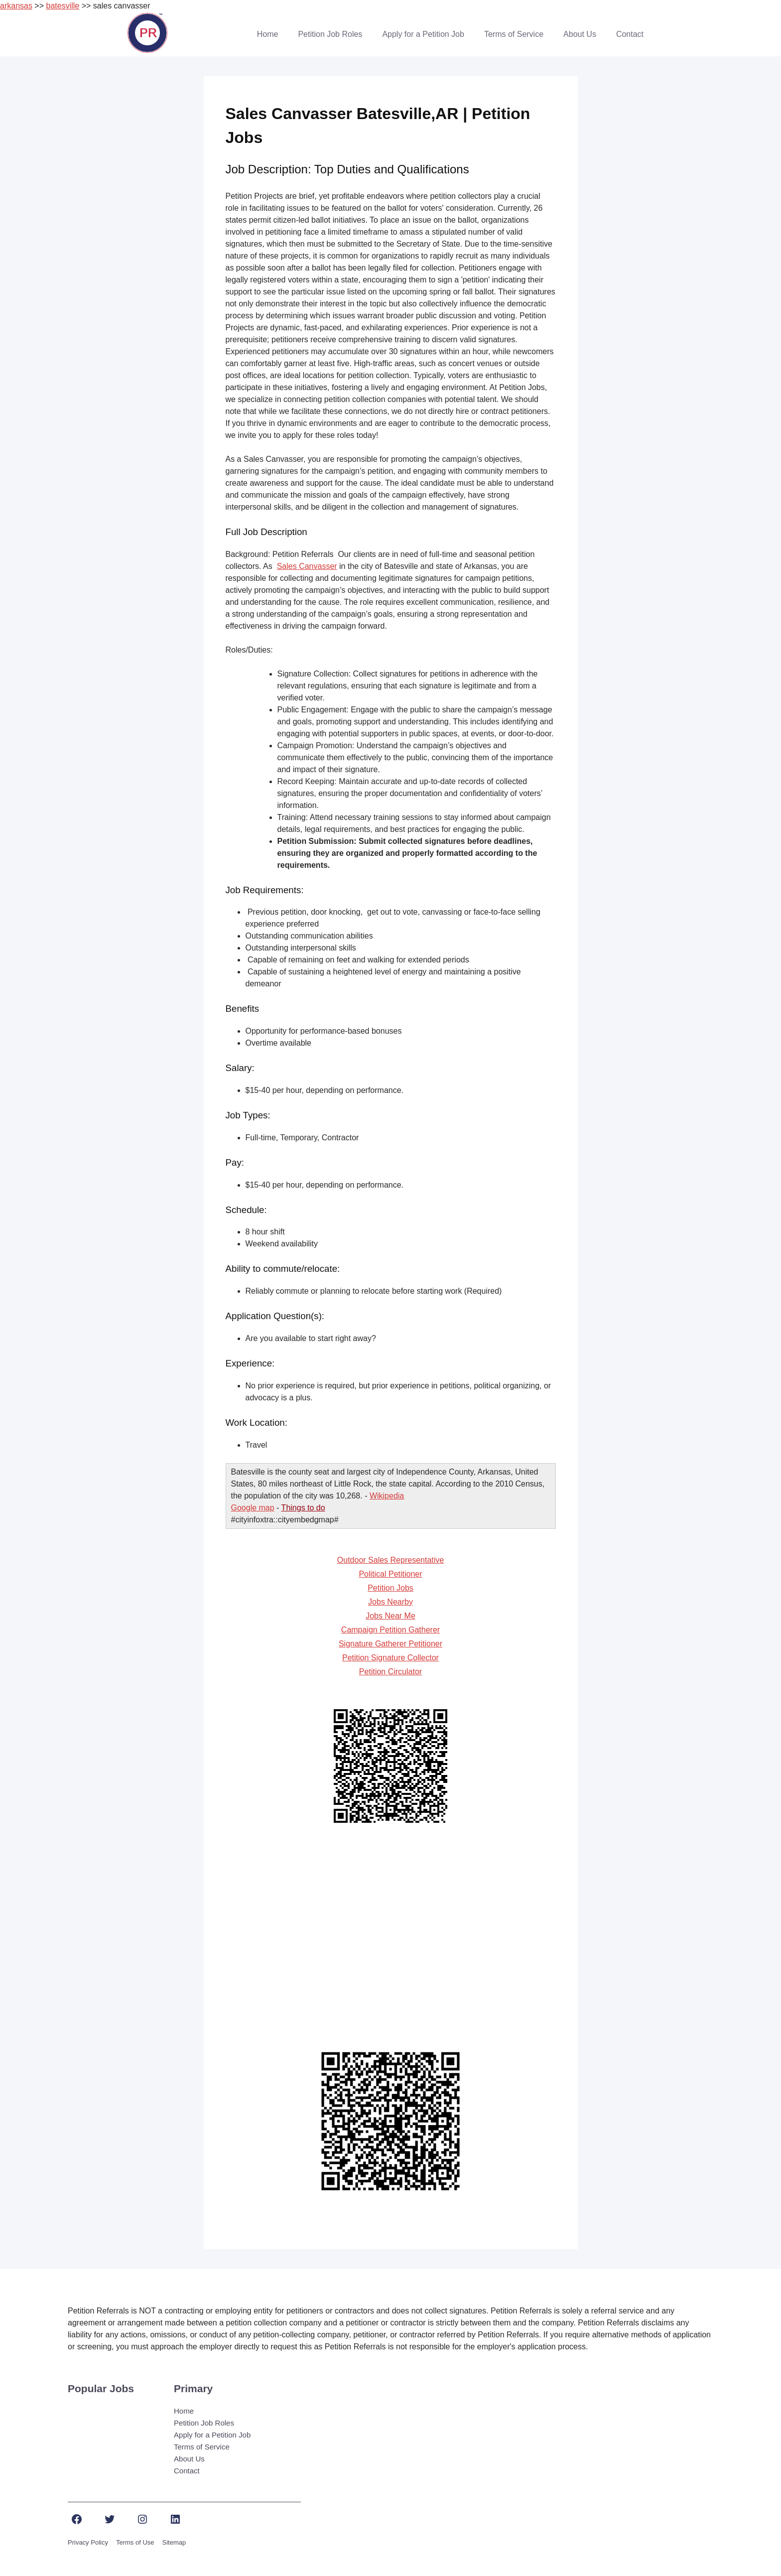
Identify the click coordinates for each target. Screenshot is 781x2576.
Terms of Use (135, 2542)
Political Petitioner (390, 1574)
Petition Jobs (390, 1588)
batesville (63, 5)
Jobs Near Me (390, 1616)
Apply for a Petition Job (423, 34)
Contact (630, 34)
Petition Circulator (390, 1671)
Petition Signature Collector (390, 1657)
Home (267, 34)
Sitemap (174, 2542)
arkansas (16, 5)
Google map (252, 1507)
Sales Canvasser (307, 566)
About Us (579, 34)
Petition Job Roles (330, 34)
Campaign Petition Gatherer (390, 1630)
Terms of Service (513, 34)
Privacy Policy (88, 2542)
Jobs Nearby (390, 1602)
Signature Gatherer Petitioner (390, 1643)
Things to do (303, 1507)
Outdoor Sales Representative (390, 1560)
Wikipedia (387, 1495)
